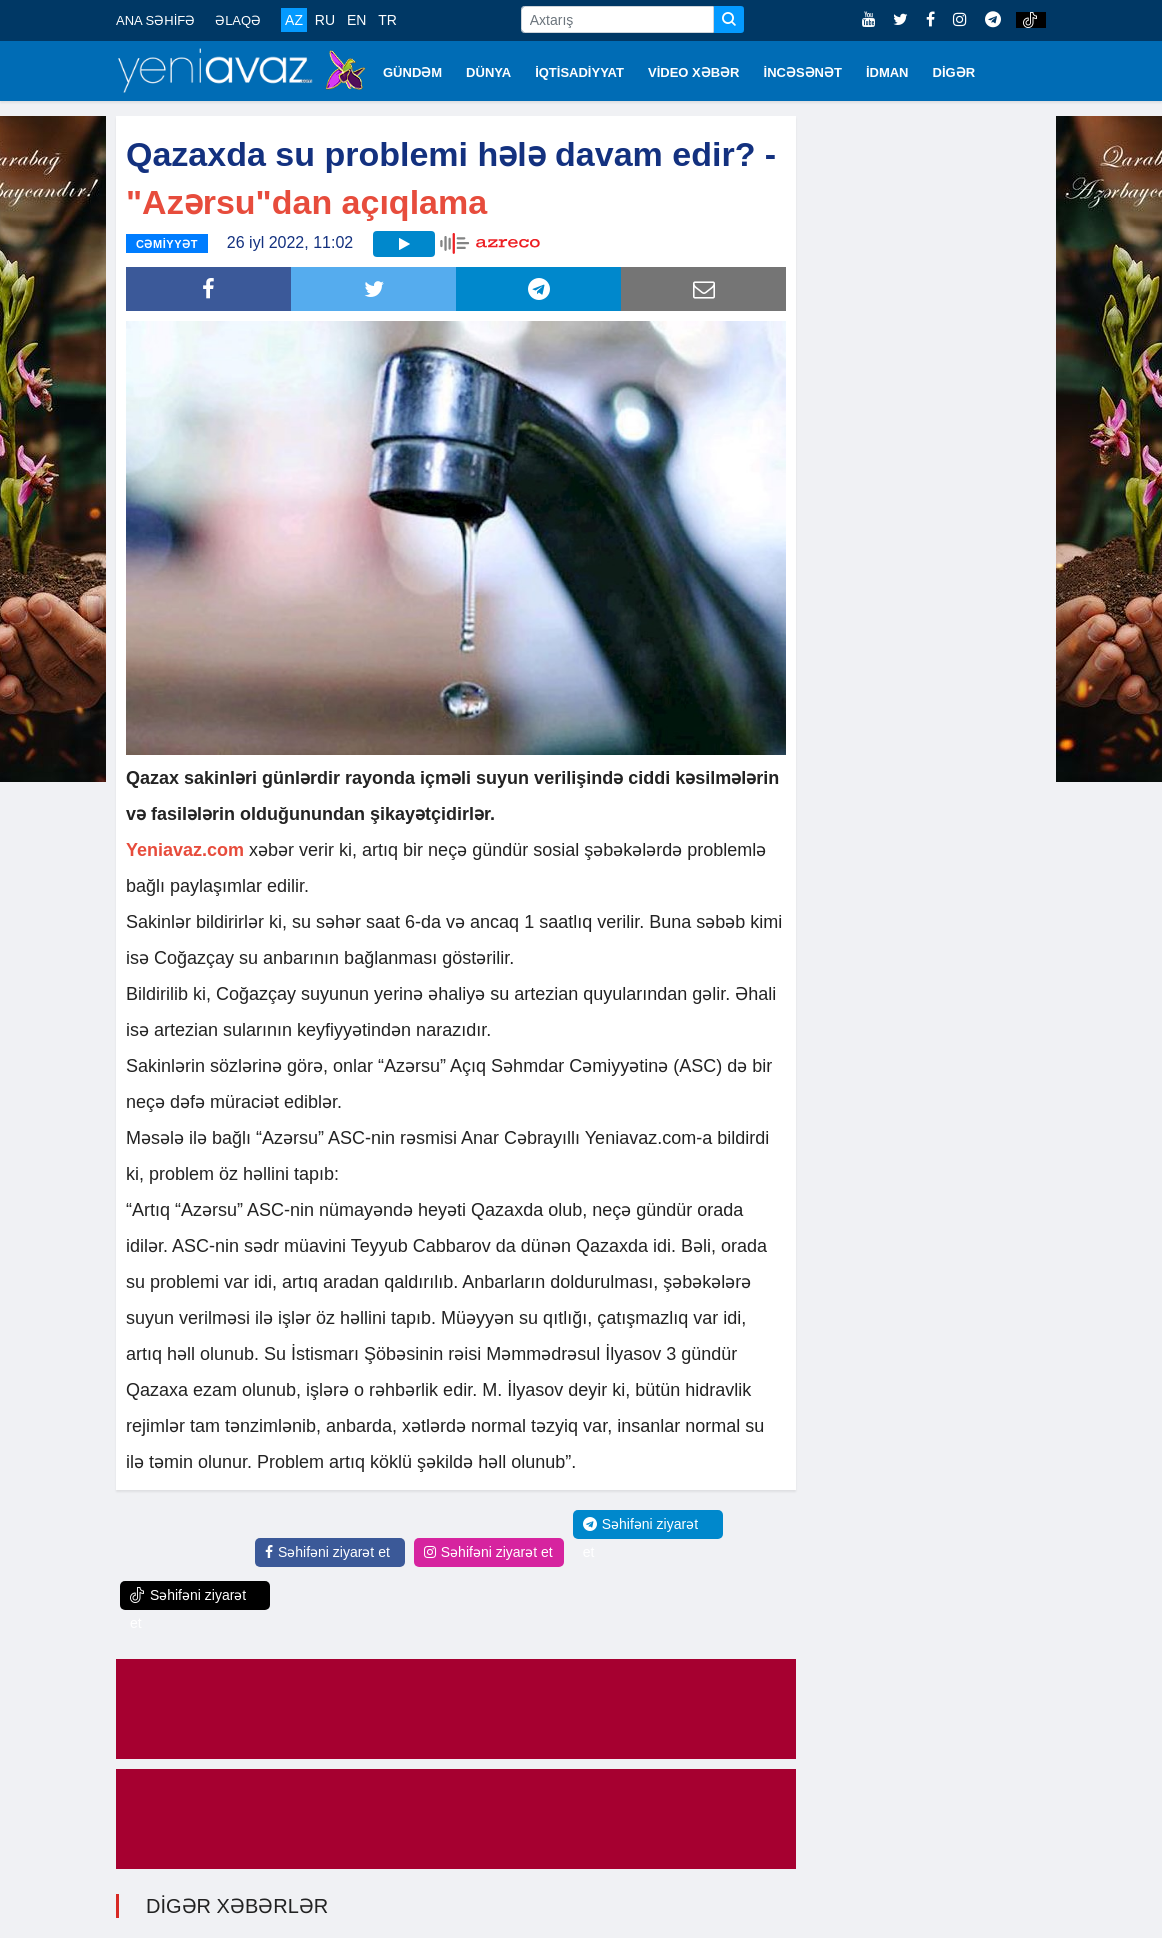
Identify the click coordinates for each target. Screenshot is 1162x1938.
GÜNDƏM (412, 72)
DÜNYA (488, 72)
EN (356, 20)
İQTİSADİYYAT (579, 72)
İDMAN (887, 72)
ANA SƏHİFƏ (155, 20)
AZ (294, 20)
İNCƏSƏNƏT (803, 72)
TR (387, 20)
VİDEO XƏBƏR (694, 72)
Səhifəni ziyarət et (327, 1552)
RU (325, 20)
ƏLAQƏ (238, 20)
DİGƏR (954, 72)
